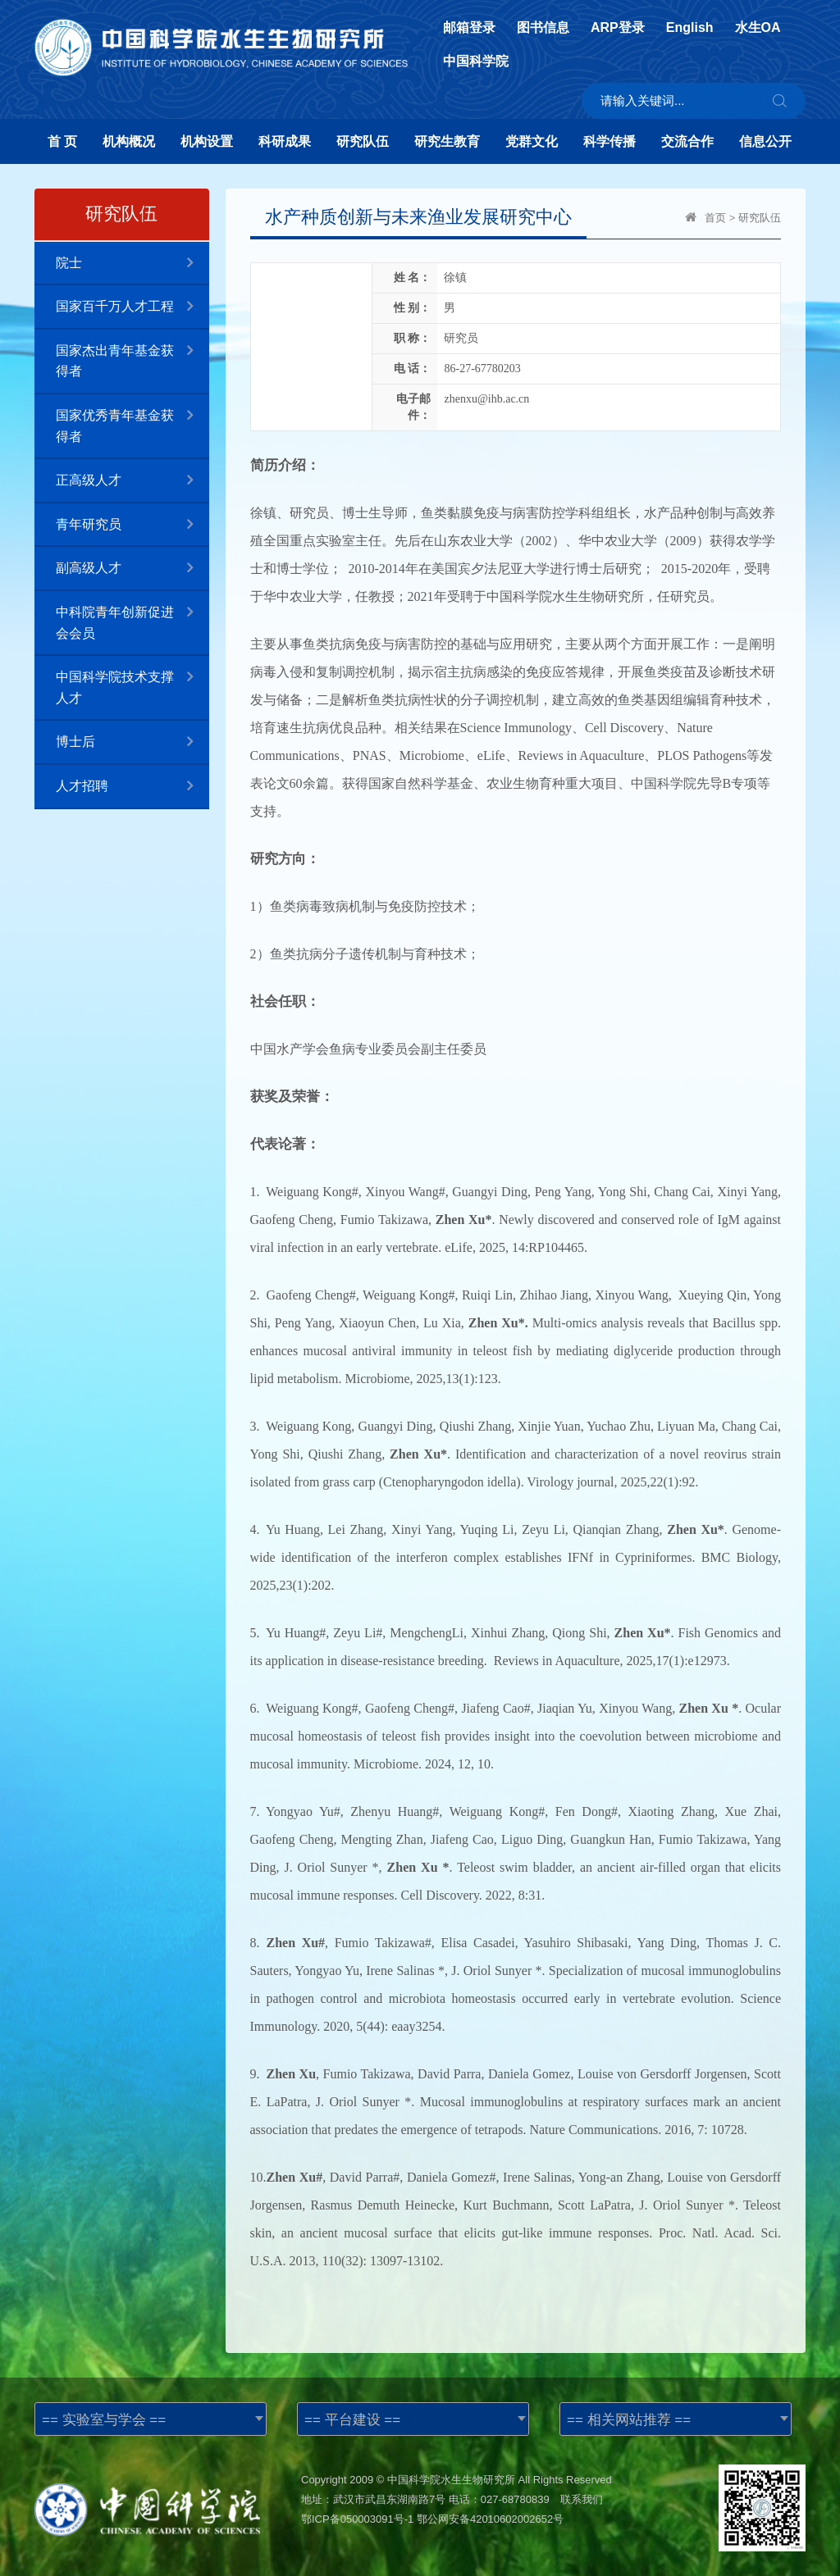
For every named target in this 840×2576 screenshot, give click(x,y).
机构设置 (206, 141)
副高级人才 (132, 568)
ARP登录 (618, 28)
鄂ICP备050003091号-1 (357, 2519)
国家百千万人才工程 (132, 307)
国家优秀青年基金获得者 (132, 419)
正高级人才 (132, 481)
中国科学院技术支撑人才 (132, 680)
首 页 (62, 141)
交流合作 (687, 141)
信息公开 (765, 141)
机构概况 (129, 141)
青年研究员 (132, 525)
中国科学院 (476, 61)
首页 (715, 218)
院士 (132, 263)
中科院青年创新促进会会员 (132, 615)
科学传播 (609, 141)
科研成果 (284, 141)
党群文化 (531, 141)
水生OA (758, 28)
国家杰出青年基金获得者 (132, 354)
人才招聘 (132, 786)
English (690, 28)
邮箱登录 (469, 28)
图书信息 (543, 28)
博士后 (132, 742)
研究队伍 (362, 141)
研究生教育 (447, 141)
